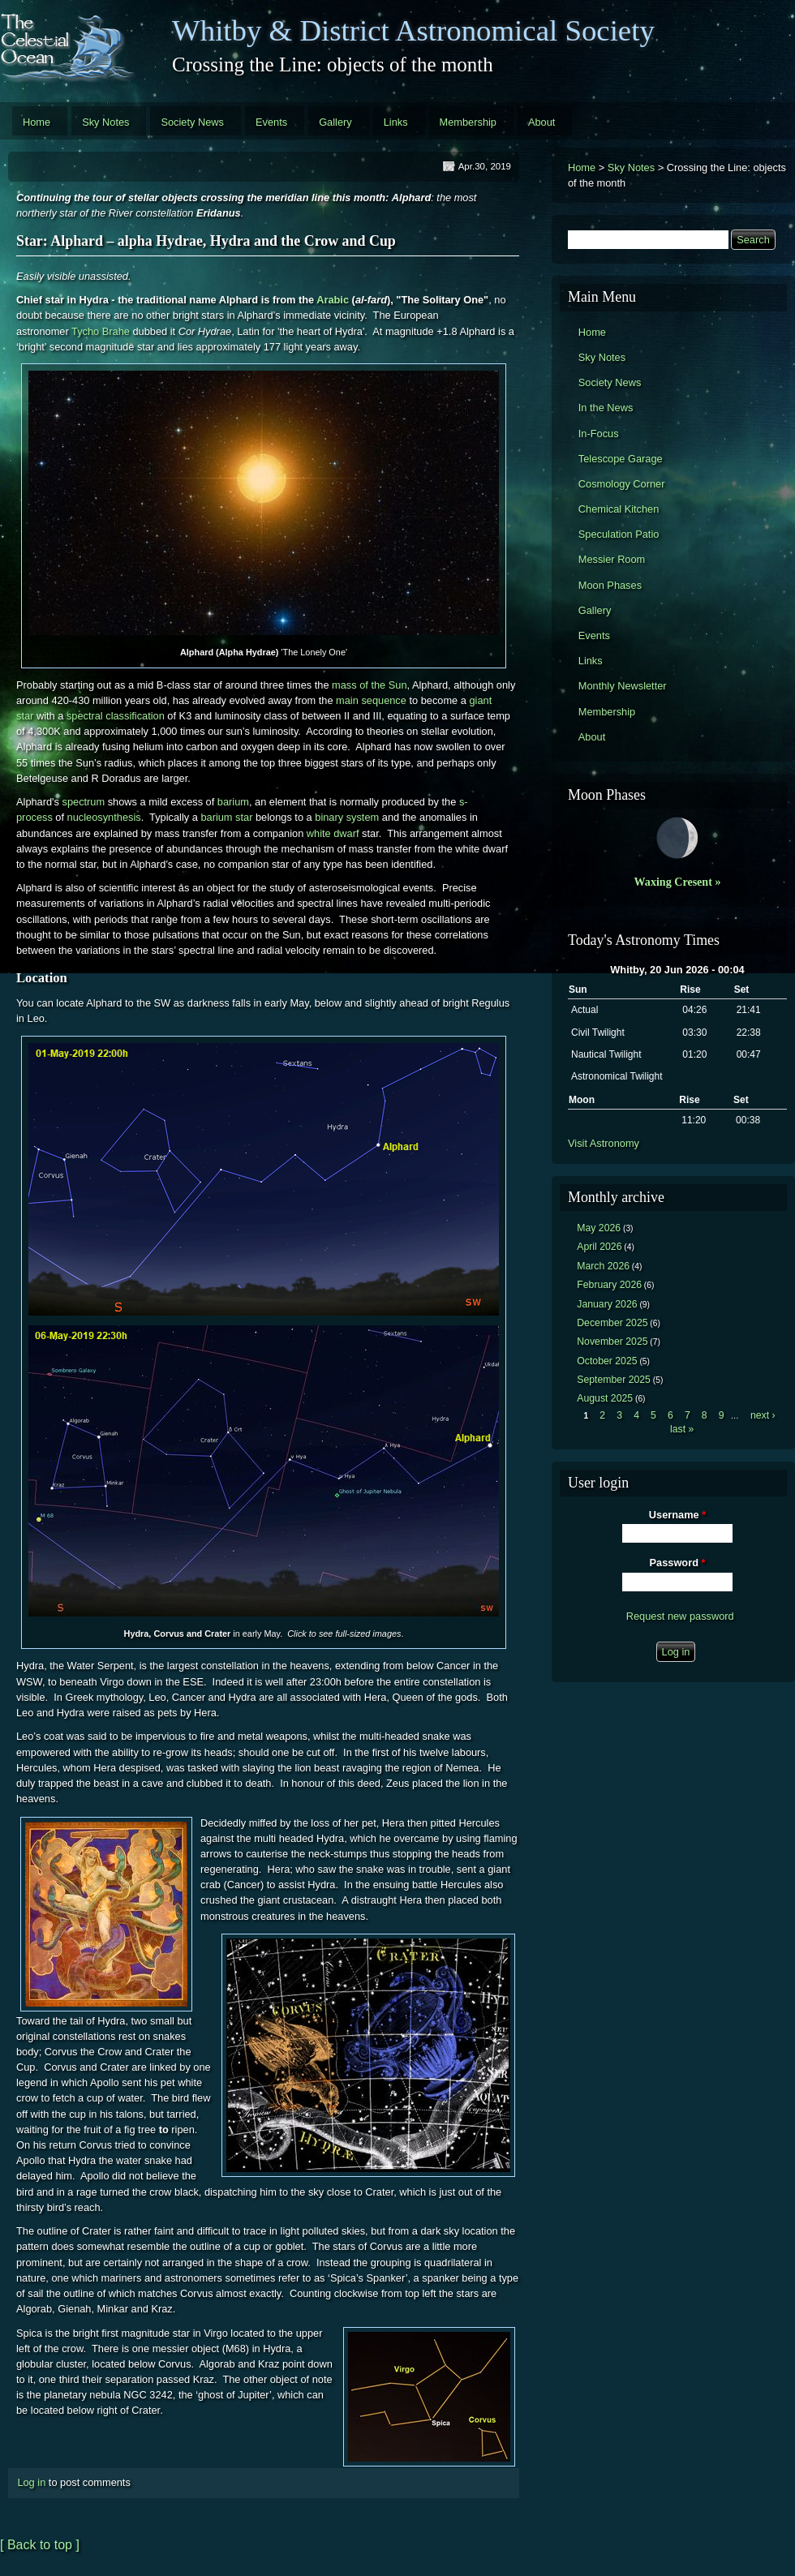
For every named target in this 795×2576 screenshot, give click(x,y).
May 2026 (599, 1228)
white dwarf (333, 833)
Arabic (332, 300)
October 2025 (607, 1361)
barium (233, 802)
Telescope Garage (620, 459)
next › (763, 1415)
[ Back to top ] (40, 2545)
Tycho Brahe (100, 331)
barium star (226, 817)
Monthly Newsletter (622, 686)
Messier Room (612, 559)
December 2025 (612, 1323)
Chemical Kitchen (619, 509)
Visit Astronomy (603, 1143)
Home (36, 122)
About (541, 122)
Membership (468, 122)
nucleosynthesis (104, 817)
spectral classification (116, 716)
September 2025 (614, 1379)
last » (682, 1429)
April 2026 (599, 1246)
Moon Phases (610, 585)
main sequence (371, 700)
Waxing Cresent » (677, 881)
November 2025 (612, 1341)
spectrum (83, 802)
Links (396, 122)
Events (271, 122)
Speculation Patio (619, 534)
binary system (347, 817)
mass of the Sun (369, 685)
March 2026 (603, 1266)
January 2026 (607, 1304)
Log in (31, 2482)
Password (678, 1562)
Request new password (680, 1616)
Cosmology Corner (621, 484)
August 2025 (605, 1398)
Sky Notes (105, 122)
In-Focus (598, 433)
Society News (192, 122)
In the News (606, 407)
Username (677, 1515)
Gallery (335, 122)
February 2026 (609, 1284)
